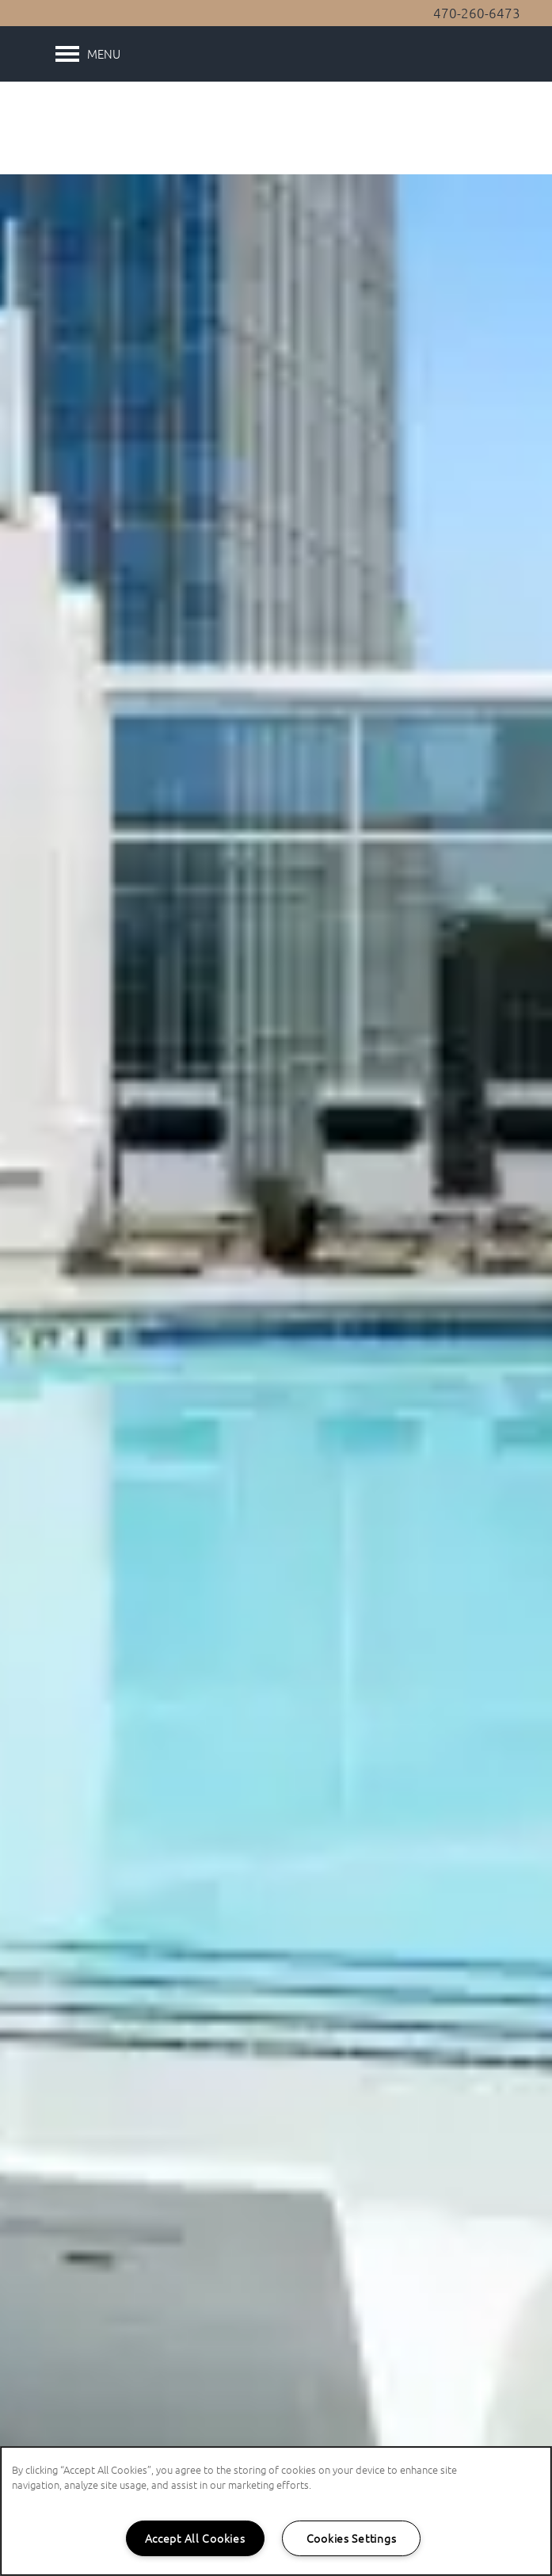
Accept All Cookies (195, 2538)
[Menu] (87, 54)
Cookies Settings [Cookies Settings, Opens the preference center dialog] (351, 2538)
